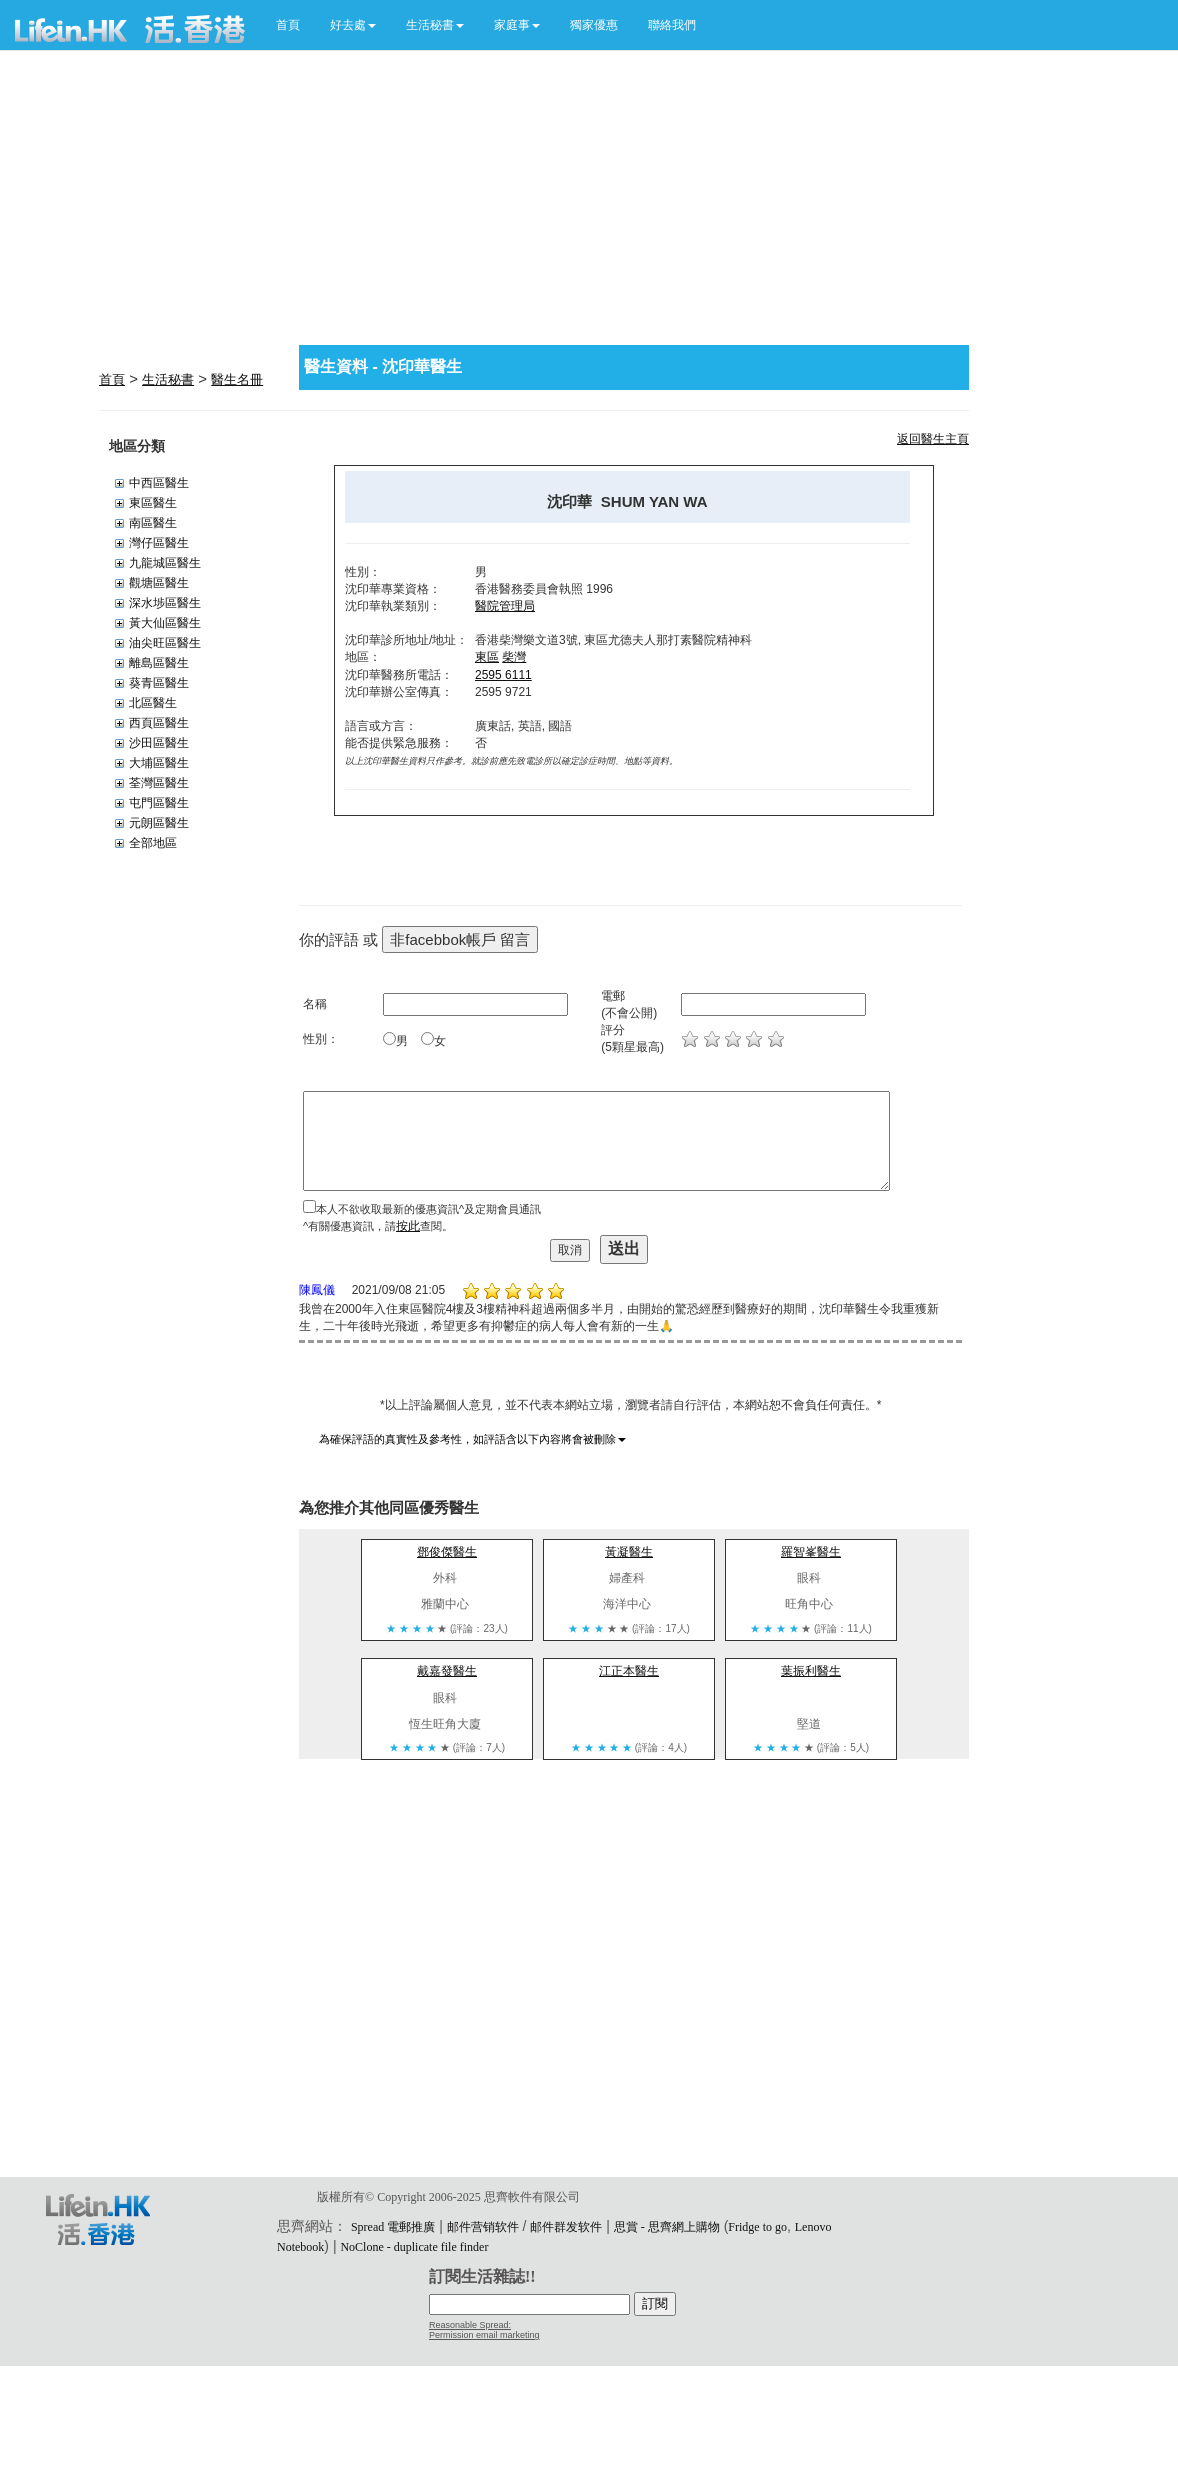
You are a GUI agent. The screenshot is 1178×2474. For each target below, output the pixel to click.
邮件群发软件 (566, 2227)
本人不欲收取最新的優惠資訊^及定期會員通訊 (428, 1209)
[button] (353, 25)
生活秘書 (168, 379)
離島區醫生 (159, 663)
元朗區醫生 (159, 823)
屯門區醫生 (159, 803)
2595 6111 (503, 675)
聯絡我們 (672, 25)
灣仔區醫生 (159, 543)
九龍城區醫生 (165, 563)
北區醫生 (153, 703)
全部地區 (153, 843)
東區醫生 (153, 503)
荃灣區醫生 (159, 783)
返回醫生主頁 (933, 439)
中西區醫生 (159, 483)
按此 (408, 1226)
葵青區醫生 (159, 683)
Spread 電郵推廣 (393, 2227)
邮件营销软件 (483, 2227)
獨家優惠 (594, 25)
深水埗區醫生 (165, 603)
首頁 (288, 25)
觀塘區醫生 (159, 583)
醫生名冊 (237, 379)
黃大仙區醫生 (165, 623)
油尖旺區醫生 (165, 643)
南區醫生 (153, 523)
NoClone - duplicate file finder (414, 2247)
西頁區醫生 (159, 723)
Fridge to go (757, 2227)
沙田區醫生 (159, 743)
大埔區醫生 (159, 763)
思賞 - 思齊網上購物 (667, 2227)
